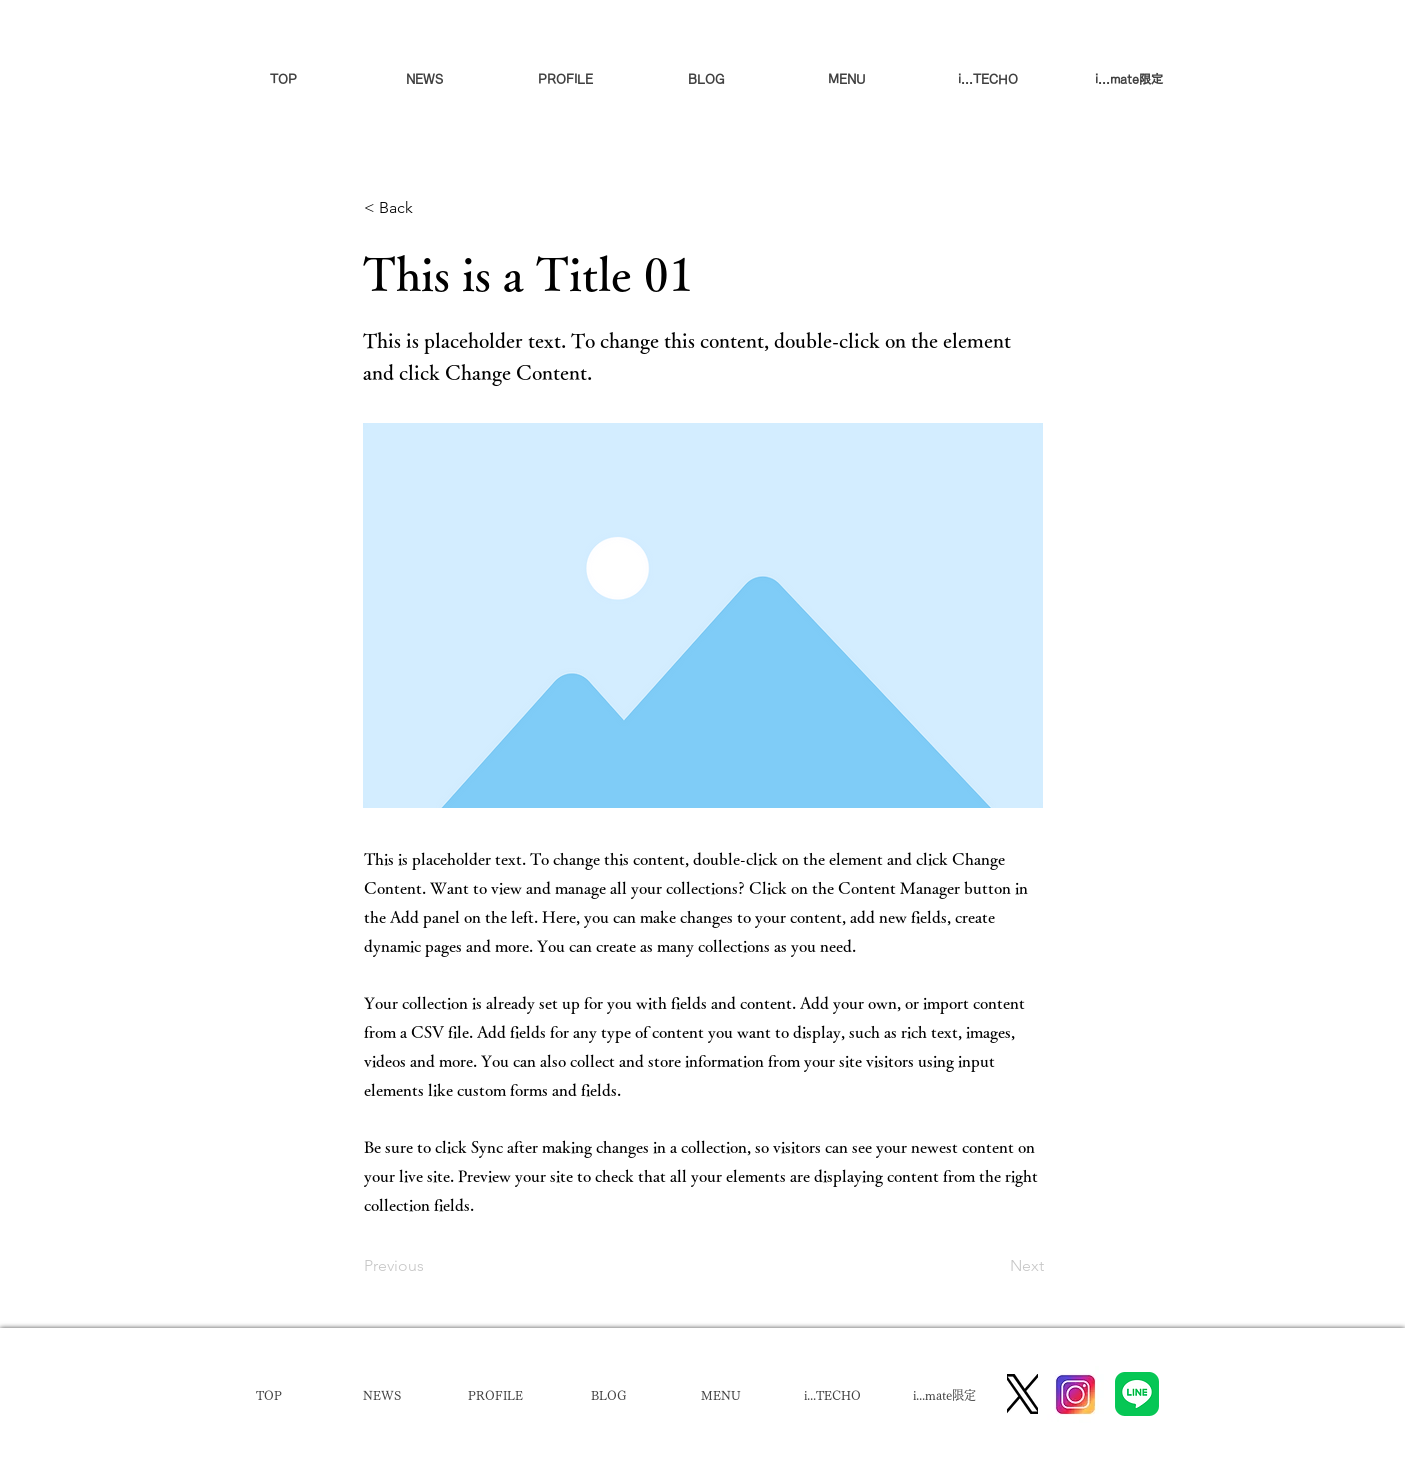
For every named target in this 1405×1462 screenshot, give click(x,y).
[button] (847, 79)
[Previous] (430, 1266)
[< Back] (430, 208)
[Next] (994, 1266)
